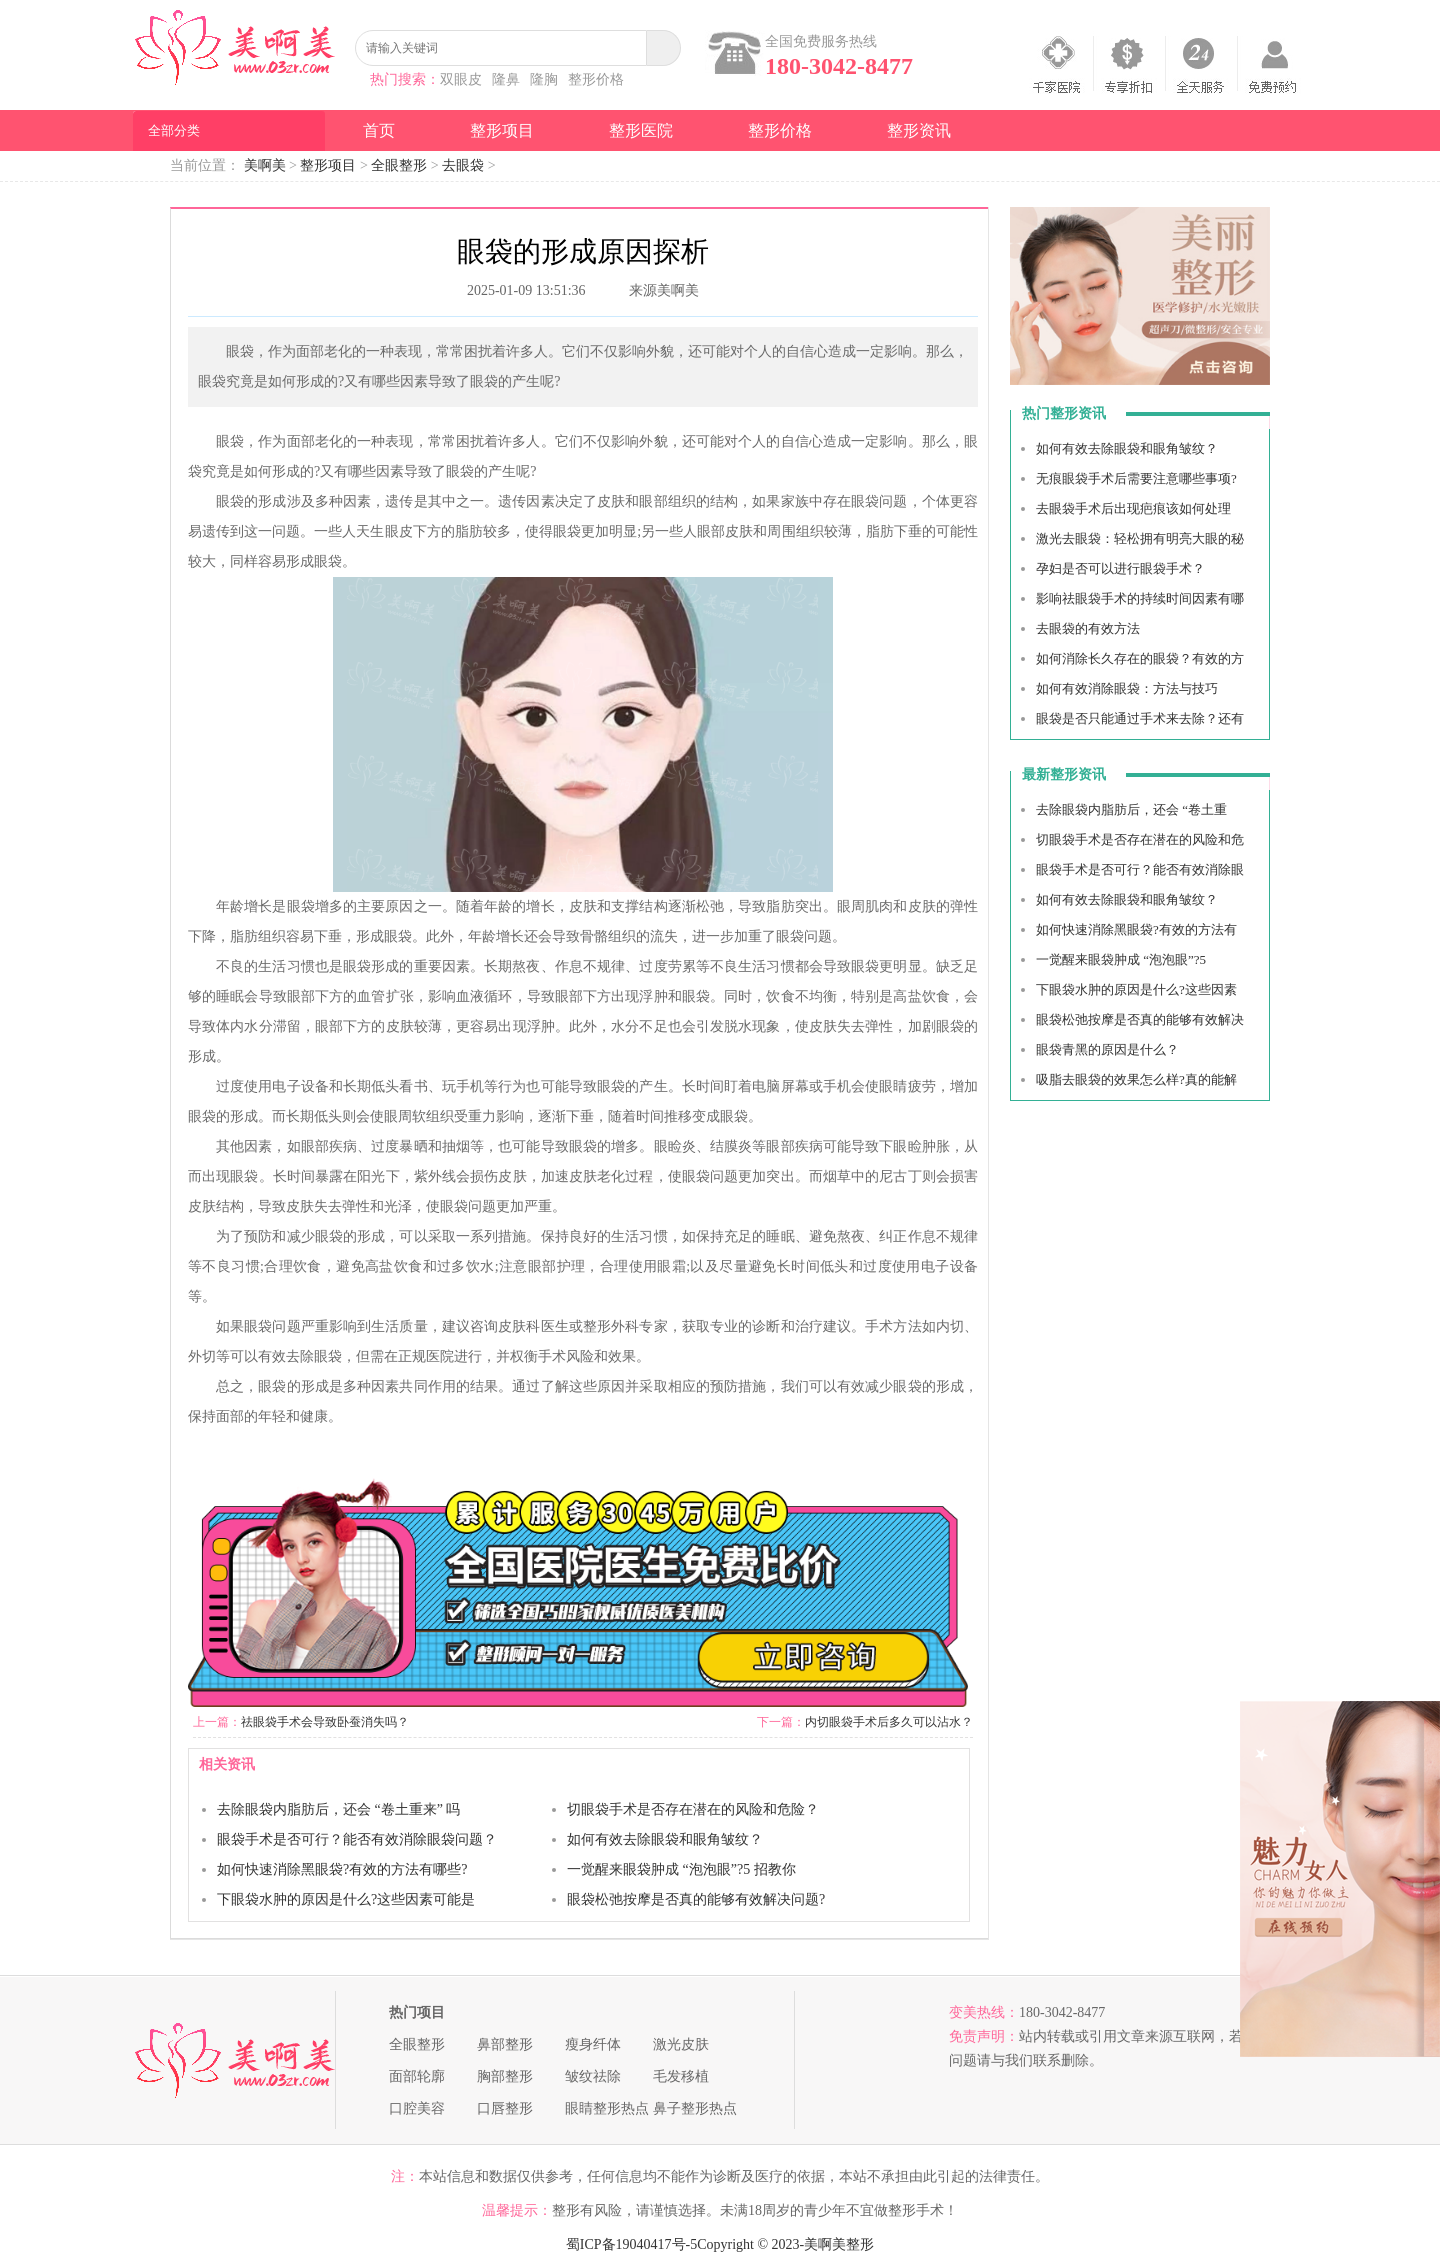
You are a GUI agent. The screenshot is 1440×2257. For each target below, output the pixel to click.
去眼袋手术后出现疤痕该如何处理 (1133, 508)
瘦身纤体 (593, 2044)
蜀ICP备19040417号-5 (631, 2244)
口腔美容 (417, 2108)
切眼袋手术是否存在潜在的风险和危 (1140, 839)
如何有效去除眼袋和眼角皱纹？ (665, 1839)
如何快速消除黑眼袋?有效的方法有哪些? (342, 1869)
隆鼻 (506, 79)
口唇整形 (505, 2108)
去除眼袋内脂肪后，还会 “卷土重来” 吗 (338, 1809)
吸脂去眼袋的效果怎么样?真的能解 (1136, 1079)
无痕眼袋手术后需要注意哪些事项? (1136, 478)
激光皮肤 (681, 2044)
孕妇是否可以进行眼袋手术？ (1120, 568)
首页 (379, 130)
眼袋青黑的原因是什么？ (1107, 1049)
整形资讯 (919, 130)
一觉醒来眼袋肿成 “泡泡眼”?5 (1121, 959)
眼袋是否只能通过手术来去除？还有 (1140, 718)
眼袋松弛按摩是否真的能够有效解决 (1140, 1019)
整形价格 (596, 79)
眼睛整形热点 (607, 2108)
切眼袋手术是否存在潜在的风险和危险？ (693, 1809)
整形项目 (502, 130)
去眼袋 (463, 165)
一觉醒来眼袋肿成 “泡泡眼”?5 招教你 (681, 1869)
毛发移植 (681, 2076)
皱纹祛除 (593, 2076)
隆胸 (544, 79)
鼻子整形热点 (695, 2108)
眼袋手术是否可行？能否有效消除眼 (1140, 869)
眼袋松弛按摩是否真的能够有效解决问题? (696, 1899)
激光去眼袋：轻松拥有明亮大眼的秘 (1140, 538)
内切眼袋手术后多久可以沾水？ (889, 1722)
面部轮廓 (417, 2076)
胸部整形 (505, 2076)
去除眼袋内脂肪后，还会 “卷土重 (1131, 809)
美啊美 (265, 165)
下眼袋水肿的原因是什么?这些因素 (1136, 989)
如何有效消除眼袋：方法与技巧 (1127, 688)
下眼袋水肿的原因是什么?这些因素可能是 (346, 1899)
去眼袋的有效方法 (1088, 628)
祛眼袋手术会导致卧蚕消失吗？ (325, 1722)
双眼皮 (461, 79)
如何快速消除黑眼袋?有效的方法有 (1136, 929)
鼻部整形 (505, 2044)
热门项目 (417, 2012)
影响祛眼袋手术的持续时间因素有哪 (1140, 598)
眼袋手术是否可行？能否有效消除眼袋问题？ (357, 1839)
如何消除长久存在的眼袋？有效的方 (1140, 658)
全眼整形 (399, 165)
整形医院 (641, 130)
